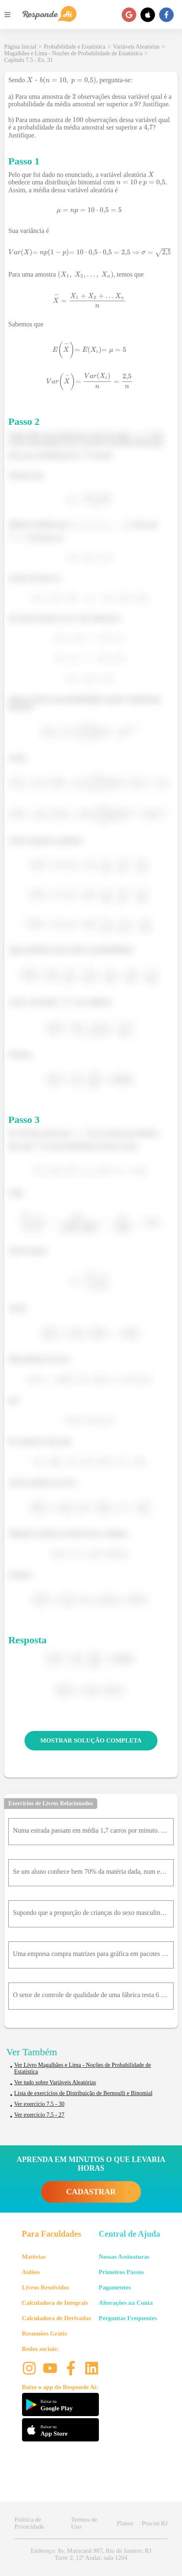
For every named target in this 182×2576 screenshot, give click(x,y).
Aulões (31, 2272)
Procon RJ (154, 2523)
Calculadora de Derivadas (56, 2318)
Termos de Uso (84, 2523)
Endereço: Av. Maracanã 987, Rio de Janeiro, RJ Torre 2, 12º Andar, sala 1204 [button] (91, 2554)
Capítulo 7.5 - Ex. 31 (28, 60)
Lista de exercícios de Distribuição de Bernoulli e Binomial (83, 2093)
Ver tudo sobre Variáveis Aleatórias (55, 2082)
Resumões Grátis (44, 2333)
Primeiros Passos (121, 2272)
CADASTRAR (91, 2191)
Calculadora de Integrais (55, 2302)
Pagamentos (115, 2287)
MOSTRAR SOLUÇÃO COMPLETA (91, 1740)
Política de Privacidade (29, 2523)
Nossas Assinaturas (124, 2256)
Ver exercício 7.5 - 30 (39, 2104)
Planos (125, 2523)
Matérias (34, 2256)
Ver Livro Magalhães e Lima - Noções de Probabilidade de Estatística (82, 2068)
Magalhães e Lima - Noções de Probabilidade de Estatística (73, 53)
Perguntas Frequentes (128, 2318)
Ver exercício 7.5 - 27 (39, 2115)
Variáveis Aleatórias (136, 47)
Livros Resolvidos (45, 2287)
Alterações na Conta (126, 2302)
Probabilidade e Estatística (75, 47)
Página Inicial (20, 47)
